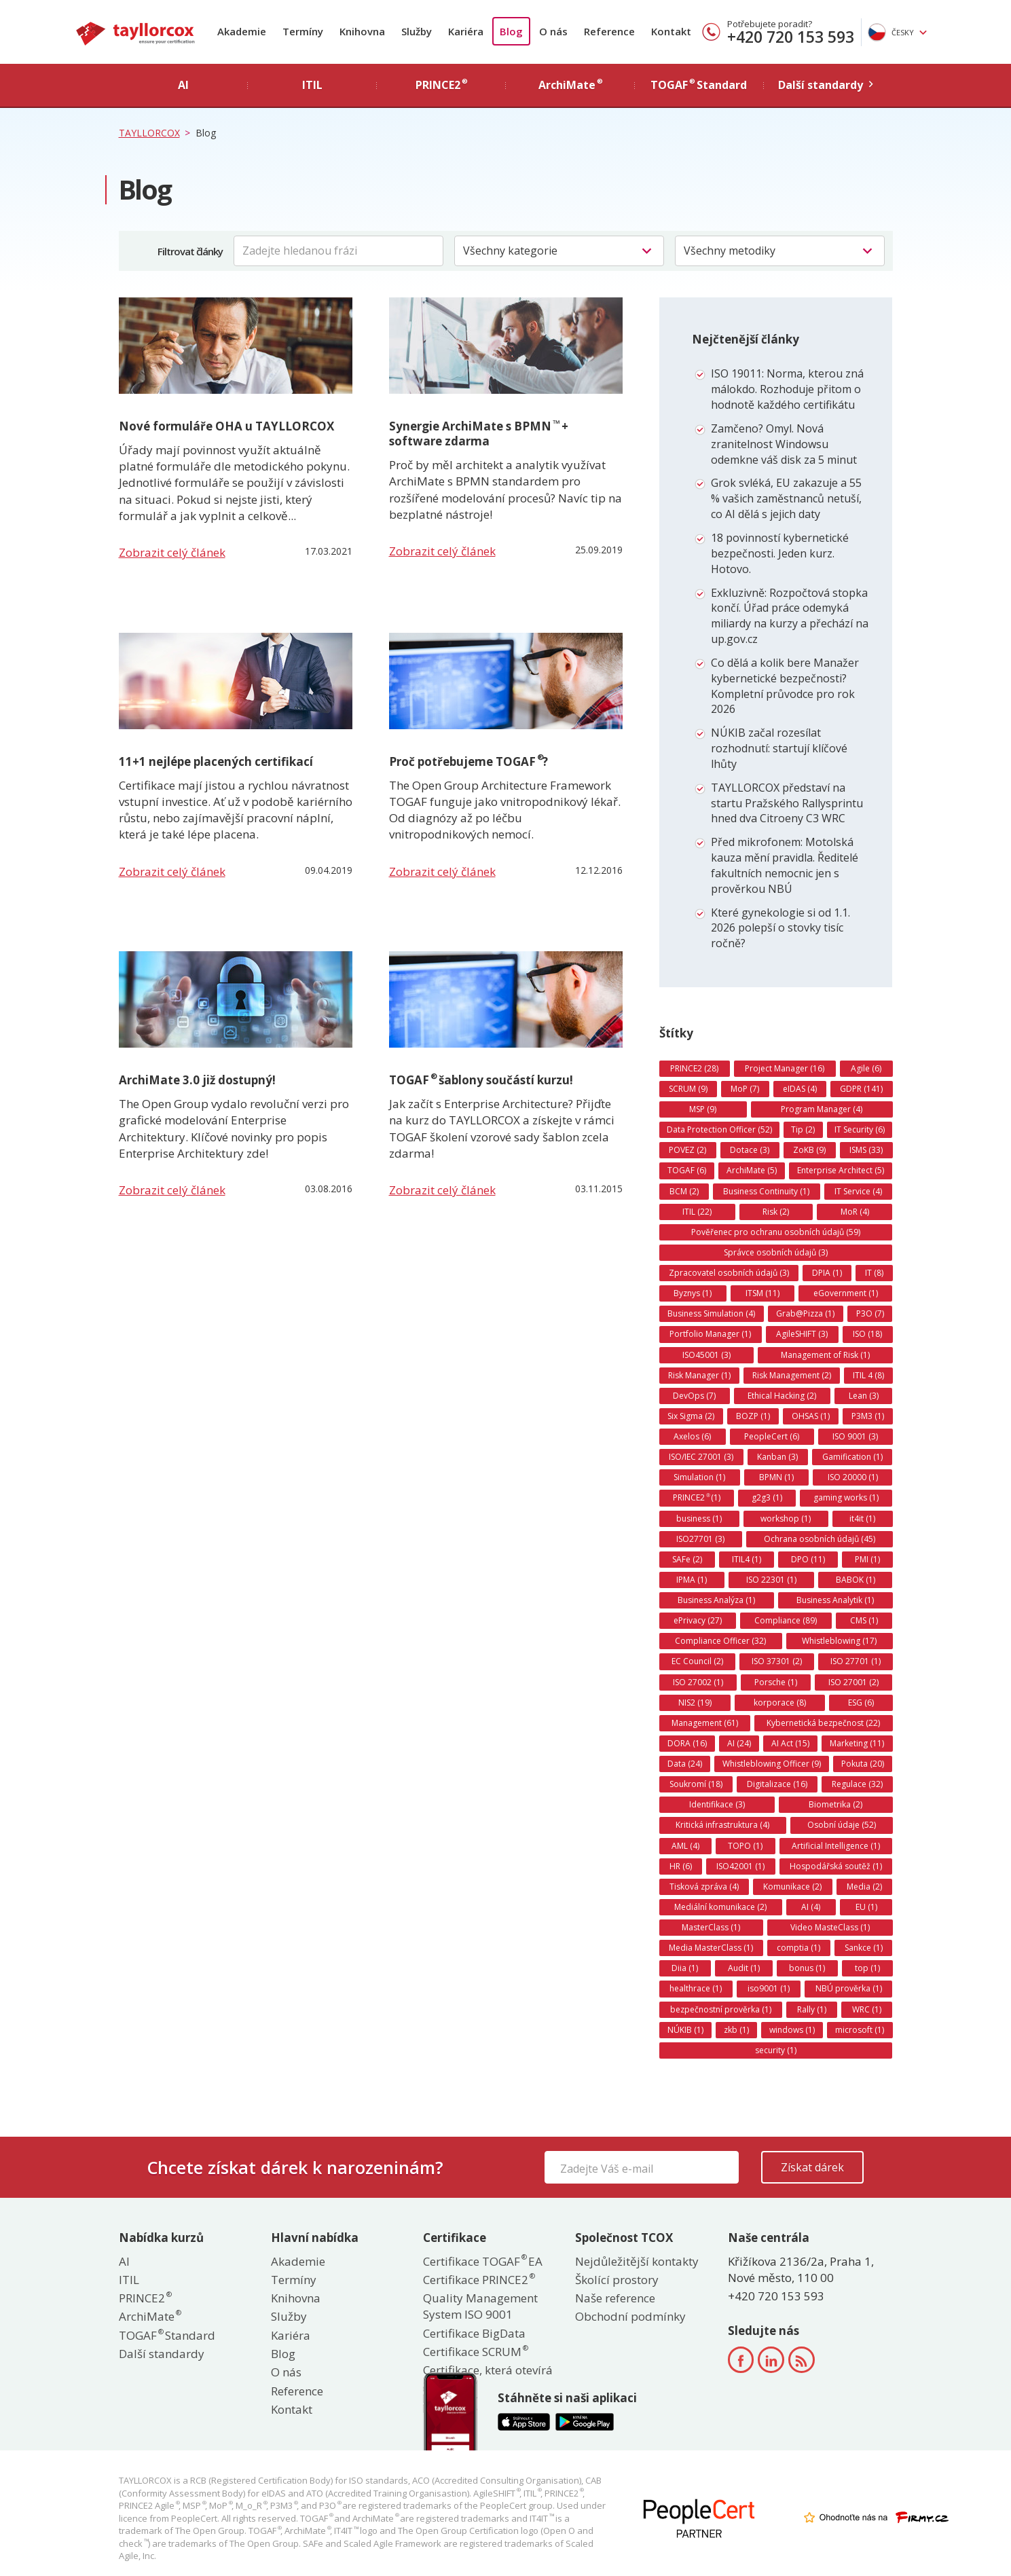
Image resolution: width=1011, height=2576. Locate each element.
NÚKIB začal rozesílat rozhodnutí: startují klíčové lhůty (779, 748)
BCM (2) (684, 1191)
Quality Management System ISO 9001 (480, 2306)
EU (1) (866, 1907)
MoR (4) (855, 1211)
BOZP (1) (753, 1416)
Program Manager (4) (821, 1109)
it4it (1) (862, 1518)
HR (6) (680, 1866)
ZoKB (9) (809, 1150)
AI (124, 2261)
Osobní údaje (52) (841, 1824)
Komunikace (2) (792, 1886)
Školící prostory (617, 2279)
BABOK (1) (855, 1579)
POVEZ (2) (687, 1150)
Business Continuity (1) (766, 1191)
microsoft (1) (859, 2030)
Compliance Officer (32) (720, 1640)
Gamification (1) (852, 1456)
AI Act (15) (790, 1743)
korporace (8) (780, 1702)
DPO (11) (808, 1559)
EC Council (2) (697, 1661)
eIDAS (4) (800, 1088)
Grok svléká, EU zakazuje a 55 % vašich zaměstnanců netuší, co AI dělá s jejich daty (786, 498)
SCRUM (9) (688, 1088)
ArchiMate (149, 2316)
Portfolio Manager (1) (710, 1334)
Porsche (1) (775, 1682)
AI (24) (739, 1743)
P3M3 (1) (867, 1416)
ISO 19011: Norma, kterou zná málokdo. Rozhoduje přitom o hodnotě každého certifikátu (787, 389)
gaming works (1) (846, 1497)
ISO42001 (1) (740, 1866)
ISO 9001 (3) (855, 1436)
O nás (553, 31)
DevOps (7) (694, 1395)
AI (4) (810, 1907)
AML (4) (685, 1846)
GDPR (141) (861, 1088)
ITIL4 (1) (746, 1559)
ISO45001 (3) (706, 1355)
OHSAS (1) (811, 1416)
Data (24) (684, 1763)
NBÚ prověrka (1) (848, 1988)
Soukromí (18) (695, 1784)
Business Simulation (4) (711, 1313)
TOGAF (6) (686, 1170)
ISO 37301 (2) (777, 1661)
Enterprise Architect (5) (840, 1170)
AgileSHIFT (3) (802, 1334)
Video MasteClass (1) (830, 1927)
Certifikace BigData (474, 2333)
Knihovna (362, 31)
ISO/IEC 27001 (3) (701, 1456)
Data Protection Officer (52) (719, 1129)
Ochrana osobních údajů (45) (819, 1539)
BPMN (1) (776, 1477)
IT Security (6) (859, 1129)
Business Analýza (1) (716, 1600)
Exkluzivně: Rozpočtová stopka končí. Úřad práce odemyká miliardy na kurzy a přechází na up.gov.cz (789, 616)
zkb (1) (736, 2030)
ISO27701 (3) (700, 1539)
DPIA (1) (827, 1272)
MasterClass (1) (711, 1927)
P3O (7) (870, 1313)
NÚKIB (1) (685, 2030)
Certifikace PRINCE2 (478, 2279)
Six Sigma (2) (690, 1416)
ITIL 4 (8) (868, 1375)
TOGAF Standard (167, 2335)
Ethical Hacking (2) (782, 1395)
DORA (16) (687, 1743)
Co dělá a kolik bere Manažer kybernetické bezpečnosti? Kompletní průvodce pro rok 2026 (785, 686)
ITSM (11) (762, 1293)
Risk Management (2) (791, 1375)
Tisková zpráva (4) (704, 1886)
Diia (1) (685, 1968)
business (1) (699, 1518)
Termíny (302, 31)
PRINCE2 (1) (696, 1498)
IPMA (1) (691, 1579)
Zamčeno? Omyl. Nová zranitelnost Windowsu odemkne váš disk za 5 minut (784, 444)
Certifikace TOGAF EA (483, 2261)
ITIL (129, 2279)
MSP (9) (702, 1109)
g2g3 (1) (767, 1497)
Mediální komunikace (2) (720, 1907)
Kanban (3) (777, 1456)
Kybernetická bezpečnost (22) (823, 1723)
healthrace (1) (695, 1988)
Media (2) (864, 1886)
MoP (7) (745, 1088)
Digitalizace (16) (777, 1784)
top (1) (867, 1968)
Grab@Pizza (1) (805, 1313)
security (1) (775, 2050)
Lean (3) (864, 1395)
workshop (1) (785, 1518)
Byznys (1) (693, 1293)
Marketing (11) (857, 1743)
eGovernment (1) (845, 1293)
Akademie (241, 31)
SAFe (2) (687, 1559)
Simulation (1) (699, 1477)
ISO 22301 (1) (771, 1579)
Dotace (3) (749, 1150)
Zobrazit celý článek (172, 552)
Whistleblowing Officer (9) (771, 1763)
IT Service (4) (858, 1191)
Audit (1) (744, 1968)
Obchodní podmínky (630, 2316)
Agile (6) (866, 1068)
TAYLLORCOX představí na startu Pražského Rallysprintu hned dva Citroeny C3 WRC (787, 803)
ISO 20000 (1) (853, 1477)
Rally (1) (811, 2009)
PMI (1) (867, 1559)
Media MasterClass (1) (711, 1947)
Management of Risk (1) (825, 1355)
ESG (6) (861, 1702)
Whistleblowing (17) (839, 1640)
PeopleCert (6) (771, 1436)
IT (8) (874, 1272)
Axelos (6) (692, 1436)
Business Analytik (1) (835, 1600)
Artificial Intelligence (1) (836, 1846)
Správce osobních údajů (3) (776, 1252)
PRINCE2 (144, 2298)
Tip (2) (803, 1129)
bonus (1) (807, 1968)
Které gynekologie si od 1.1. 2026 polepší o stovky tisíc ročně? (780, 928)
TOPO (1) (745, 1846)
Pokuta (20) (862, 1763)
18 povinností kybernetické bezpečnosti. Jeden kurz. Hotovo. (780, 553)
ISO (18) (867, 1334)
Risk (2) (775, 1211)
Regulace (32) (857, 1784)
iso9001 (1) (769, 1988)
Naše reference (615, 2298)
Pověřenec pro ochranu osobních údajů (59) (775, 1232)
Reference (609, 31)
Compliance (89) (785, 1620)
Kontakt (671, 31)
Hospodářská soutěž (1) (836, 1866)
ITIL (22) (697, 1211)
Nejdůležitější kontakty (637, 2261)
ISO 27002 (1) (698, 1682)
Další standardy (161, 2353)
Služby (416, 31)
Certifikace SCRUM (475, 2351)
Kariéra (465, 31)
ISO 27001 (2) (853, 1682)
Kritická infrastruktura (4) (722, 1824)
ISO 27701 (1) (855, 1661)
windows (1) (792, 2030)
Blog (511, 31)
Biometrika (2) (835, 1804)
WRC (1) (866, 2009)
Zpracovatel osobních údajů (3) (729, 1272)
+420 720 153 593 (790, 37)
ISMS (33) (866, 1150)
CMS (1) (864, 1620)
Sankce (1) (864, 1947)
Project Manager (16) (784, 1068)
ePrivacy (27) (698, 1620)
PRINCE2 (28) (694, 1068)
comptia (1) (798, 1947)
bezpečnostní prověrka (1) (720, 2009)
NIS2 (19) (695, 1702)
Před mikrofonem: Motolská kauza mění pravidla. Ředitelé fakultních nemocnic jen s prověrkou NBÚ (784, 865)
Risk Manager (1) (699, 1375)
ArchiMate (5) (752, 1170)
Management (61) (705, 1723)
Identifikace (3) (717, 1804)
